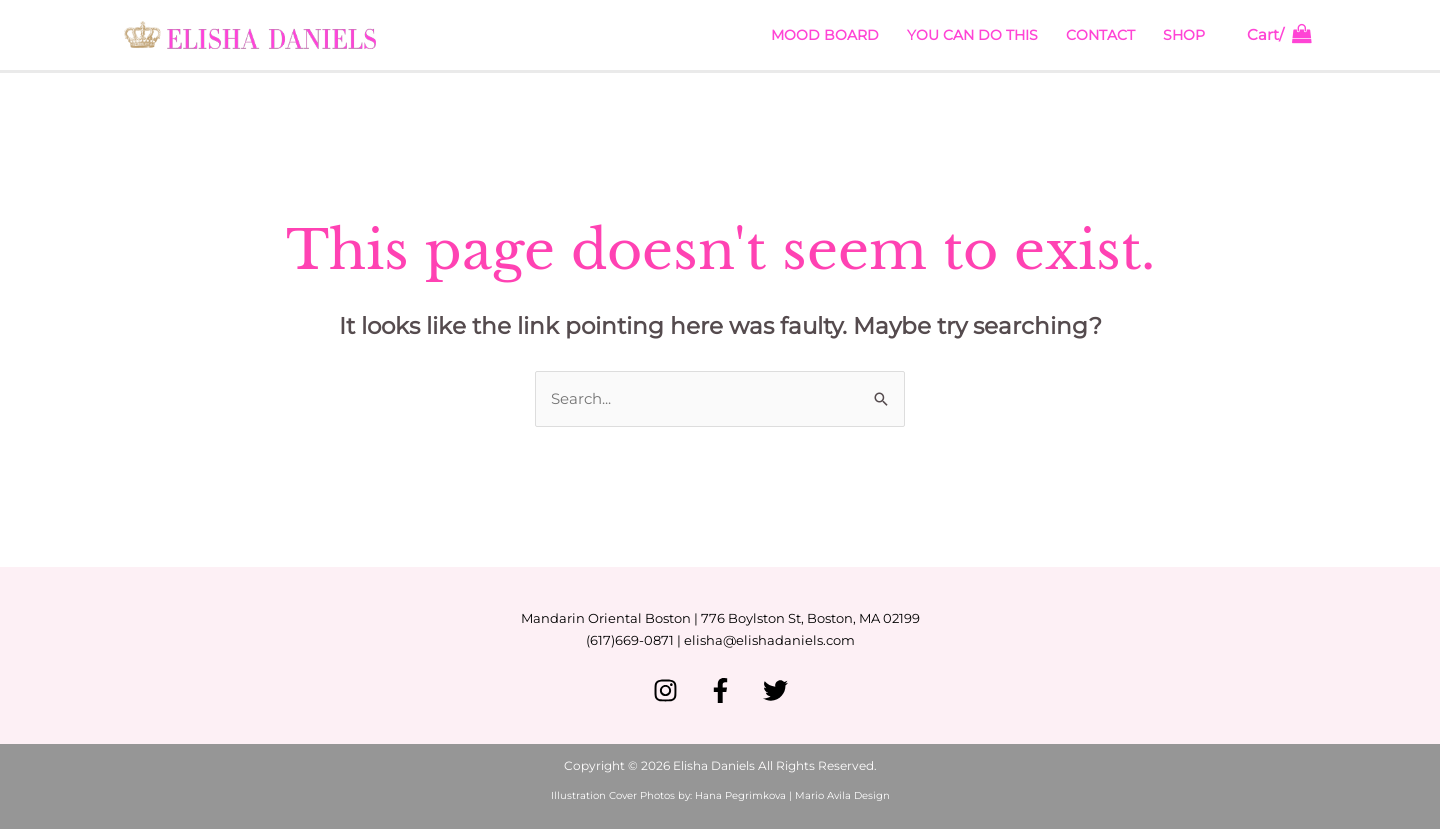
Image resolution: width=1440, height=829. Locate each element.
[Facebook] (720, 690)
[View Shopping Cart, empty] (1279, 35)
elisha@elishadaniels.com (769, 640)
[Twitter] (775, 690)
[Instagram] (665, 690)
